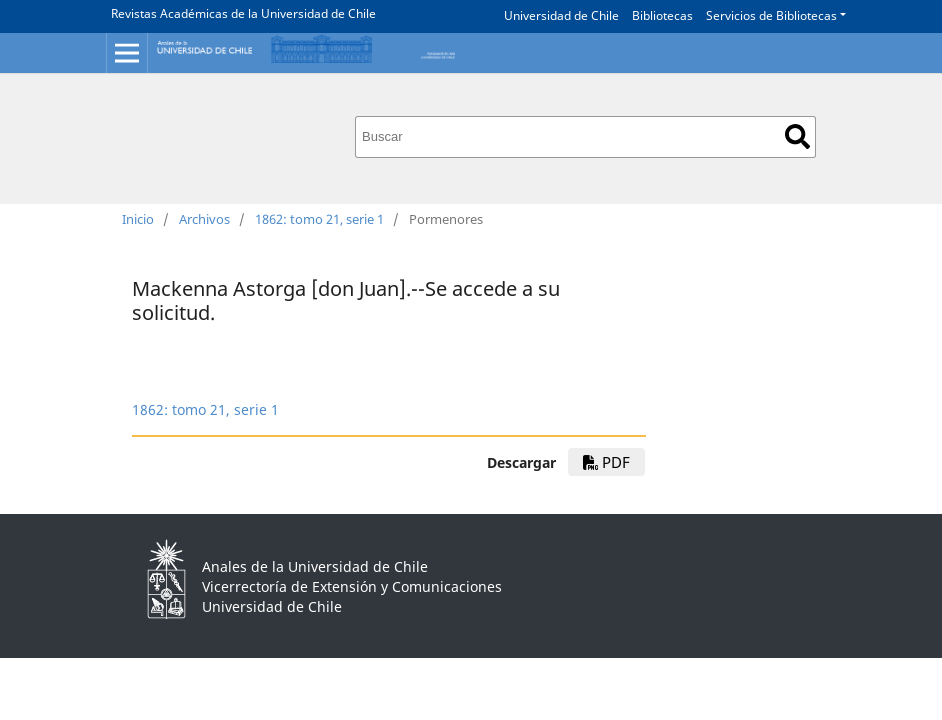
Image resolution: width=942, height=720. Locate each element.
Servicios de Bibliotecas (771, 15)
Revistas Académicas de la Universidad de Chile (243, 13)
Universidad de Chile (561, 15)
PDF (606, 462)
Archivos (204, 219)
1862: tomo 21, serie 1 (319, 219)
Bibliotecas (662, 15)
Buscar (797, 136)
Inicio (138, 219)
